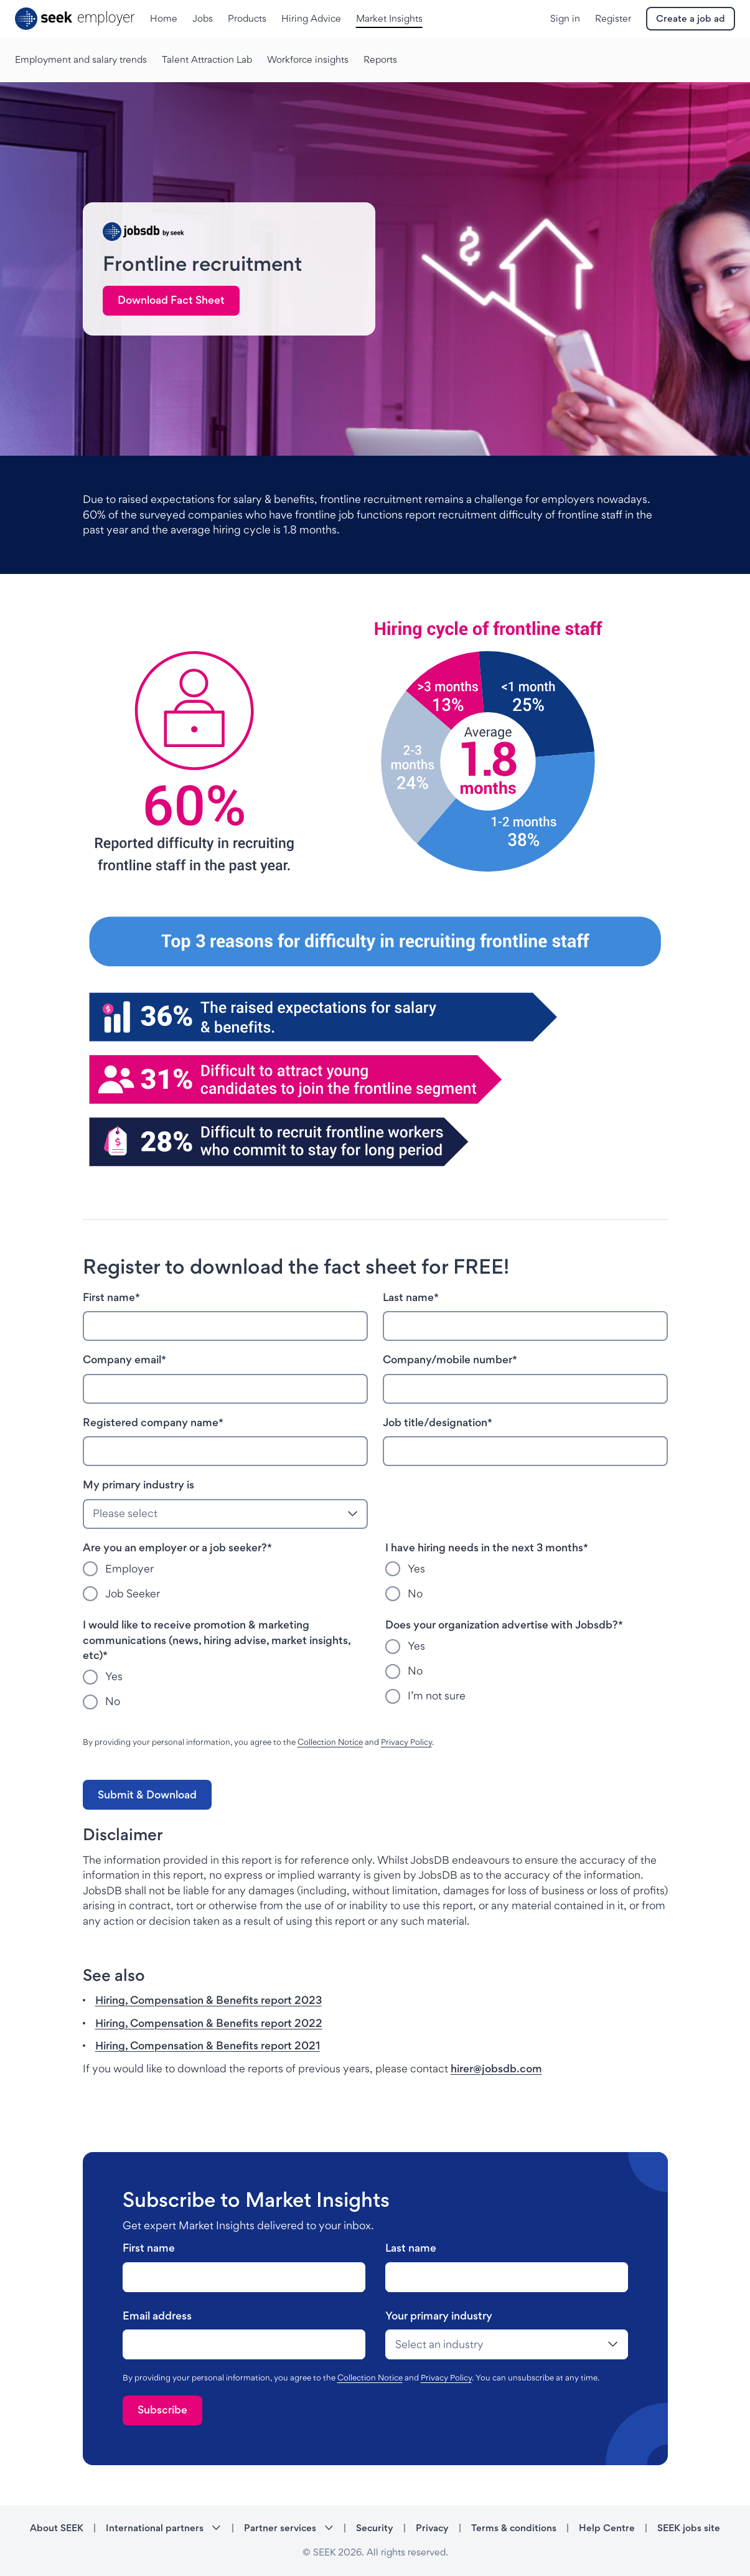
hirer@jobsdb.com (496, 2068)
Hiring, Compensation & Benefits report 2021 (207, 2045)
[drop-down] (506, 2344)
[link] (171, 301)
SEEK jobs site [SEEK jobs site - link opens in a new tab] (688, 2528)
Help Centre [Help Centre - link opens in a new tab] (607, 2528)
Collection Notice (330, 1742)
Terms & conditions (513, 2528)
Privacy (432, 2528)
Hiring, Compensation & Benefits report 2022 (208, 2022)
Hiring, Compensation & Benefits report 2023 (208, 1999)
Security (374, 2528)
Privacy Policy (406, 1742)
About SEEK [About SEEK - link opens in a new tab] (56, 2528)
